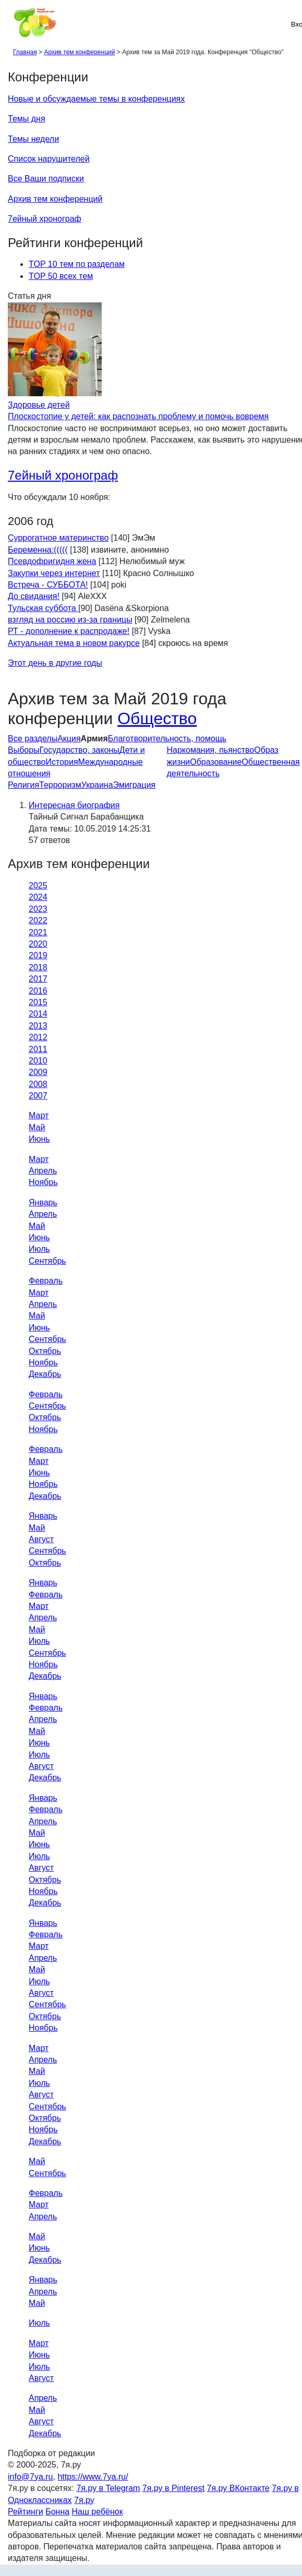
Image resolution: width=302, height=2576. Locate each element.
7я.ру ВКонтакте (238, 2488)
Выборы (24, 750)
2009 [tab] (38, 1072)
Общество (157, 718)
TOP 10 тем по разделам (77, 264)
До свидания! (33, 596)
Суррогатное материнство (58, 537)
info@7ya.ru (30, 2476)
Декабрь (45, 1374)
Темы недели (33, 139)
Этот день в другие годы (55, 662)
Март (39, 1115)
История (62, 762)
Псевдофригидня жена (52, 561)
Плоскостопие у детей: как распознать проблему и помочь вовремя (138, 416)
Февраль (46, 1280)
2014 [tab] (38, 1013)
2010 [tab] (38, 1060)
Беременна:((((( (38, 549)
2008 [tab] (38, 1084)
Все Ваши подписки (46, 178)
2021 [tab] (38, 932)
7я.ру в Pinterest (173, 2488)
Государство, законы (79, 750)
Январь (43, 1202)
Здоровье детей (39, 404)
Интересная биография (74, 805)
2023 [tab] (38, 909)
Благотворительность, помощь (167, 738)
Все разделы (32, 738)
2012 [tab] (38, 1037)
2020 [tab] (38, 943)
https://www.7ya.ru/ (92, 2476)
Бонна (57, 2511)
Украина (97, 784)
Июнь (39, 1138)
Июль (39, 1248)
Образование (215, 762)
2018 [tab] (38, 967)
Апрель (43, 1170)
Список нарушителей (49, 158)
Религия (23, 784)
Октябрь (45, 1351)
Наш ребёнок (97, 2511)
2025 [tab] (38, 885)
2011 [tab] (38, 1049)
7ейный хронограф (44, 218)
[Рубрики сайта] (11, 24)
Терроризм (60, 784)
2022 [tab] (38, 920)
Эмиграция (134, 784)
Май (37, 1127)
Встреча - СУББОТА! (48, 584)
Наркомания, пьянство (211, 750)
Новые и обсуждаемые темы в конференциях (96, 98)
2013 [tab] (38, 1025)
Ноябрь (43, 1182)
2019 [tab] (38, 955)
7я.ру (84, 2500)
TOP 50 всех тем (61, 276)
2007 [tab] (38, 1095)
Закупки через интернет (54, 573)
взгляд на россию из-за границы (70, 619)
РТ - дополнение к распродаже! (68, 631)
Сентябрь (47, 1260)
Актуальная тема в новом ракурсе (74, 643)
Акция (68, 738)
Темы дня (26, 118)
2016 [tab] (38, 990)
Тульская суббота (43, 608)
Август (41, 1539)
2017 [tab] (38, 978)
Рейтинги (25, 2511)
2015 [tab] (38, 1002)
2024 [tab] (38, 897)
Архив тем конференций (55, 198)
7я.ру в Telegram (108, 2488)
